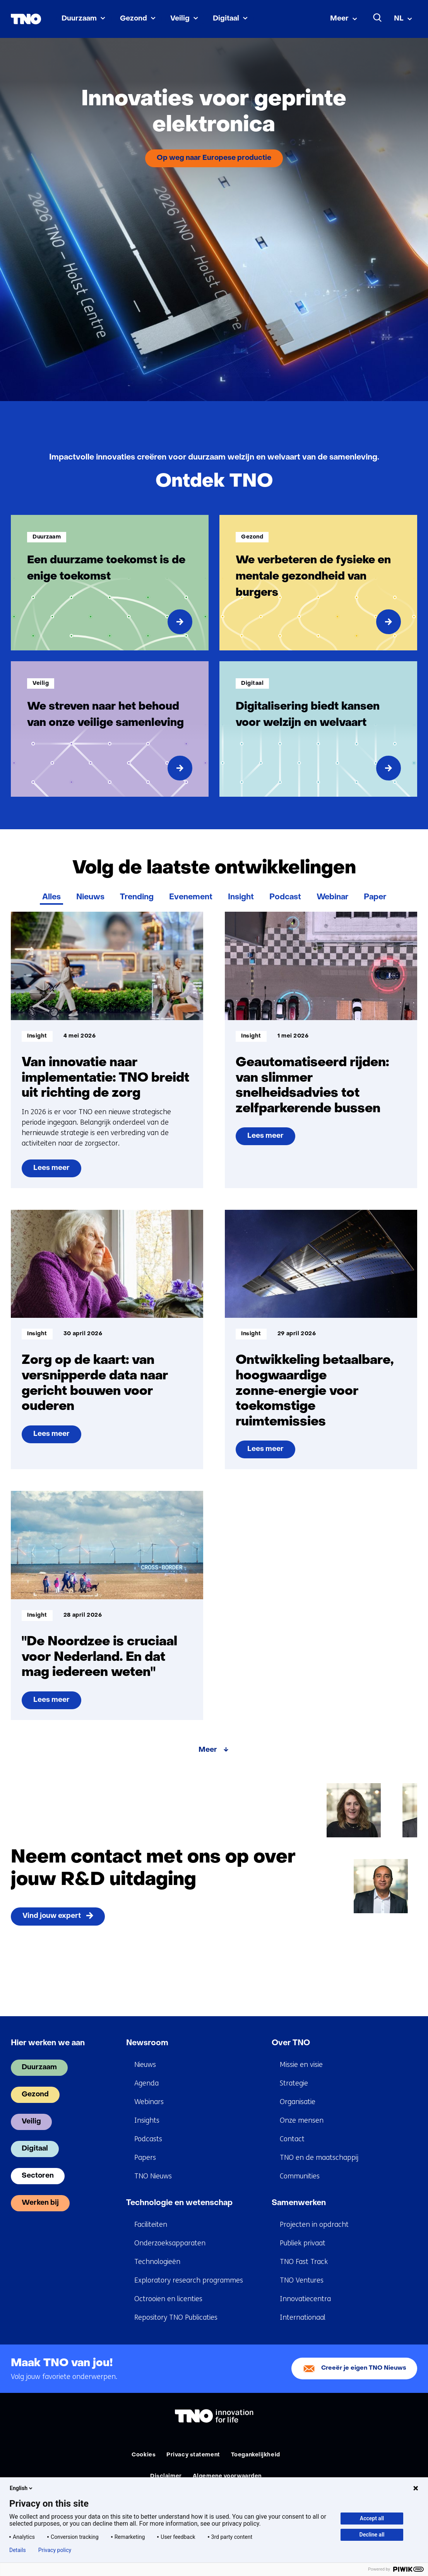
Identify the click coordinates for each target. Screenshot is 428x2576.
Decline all (372, 2534)
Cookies (144, 2455)
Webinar (332, 897)
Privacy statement (193, 2455)
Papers (145, 2157)
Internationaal (302, 2317)
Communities (300, 2176)
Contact (292, 2139)
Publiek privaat (302, 2243)
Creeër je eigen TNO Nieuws (363, 2368)
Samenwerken (299, 2203)
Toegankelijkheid (255, 2455)
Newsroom (147, 2043)
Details (17, 2550)
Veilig (180, 18)
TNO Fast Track (304, 2261)
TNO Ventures (302, 2280)
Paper (375, 897)
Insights (146, 2120)
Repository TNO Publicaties (175, 2317)
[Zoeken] (378, 18)
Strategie (294, 2083)
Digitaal (226, 18)
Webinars (149, 2102)
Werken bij (40, 2203)
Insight (241, 897)
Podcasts (148, 2139)
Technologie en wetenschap (179, 2203)
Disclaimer (166, 2476)
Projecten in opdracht (314, 2224)
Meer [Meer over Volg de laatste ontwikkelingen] (208, 1750)
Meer (339, 18)
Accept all (372, 2518)
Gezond (133, 18)
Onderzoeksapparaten (169, 2243)
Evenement (190, 897)
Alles (51, 897)
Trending (137, 897)
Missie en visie (301, 2064)
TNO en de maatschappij (319, 2157)
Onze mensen (302, 2120)
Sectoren (38, 2176)
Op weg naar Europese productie (214, 158)
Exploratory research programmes (188, 2280)
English (22, 2488)
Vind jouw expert (51, 1916)
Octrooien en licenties (168, 2299)
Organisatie (297, 2102)
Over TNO (291, 2043)
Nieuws (90, 897)
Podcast (285, 897)
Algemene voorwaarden (227, 2476)
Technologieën (157, 2261)
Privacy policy (54, 2550)
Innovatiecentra (305, 2299)
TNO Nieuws (153, 2176)
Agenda (146, 2083)
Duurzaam (79, 18)
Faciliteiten (150, 2224)
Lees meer (57, 1171)
